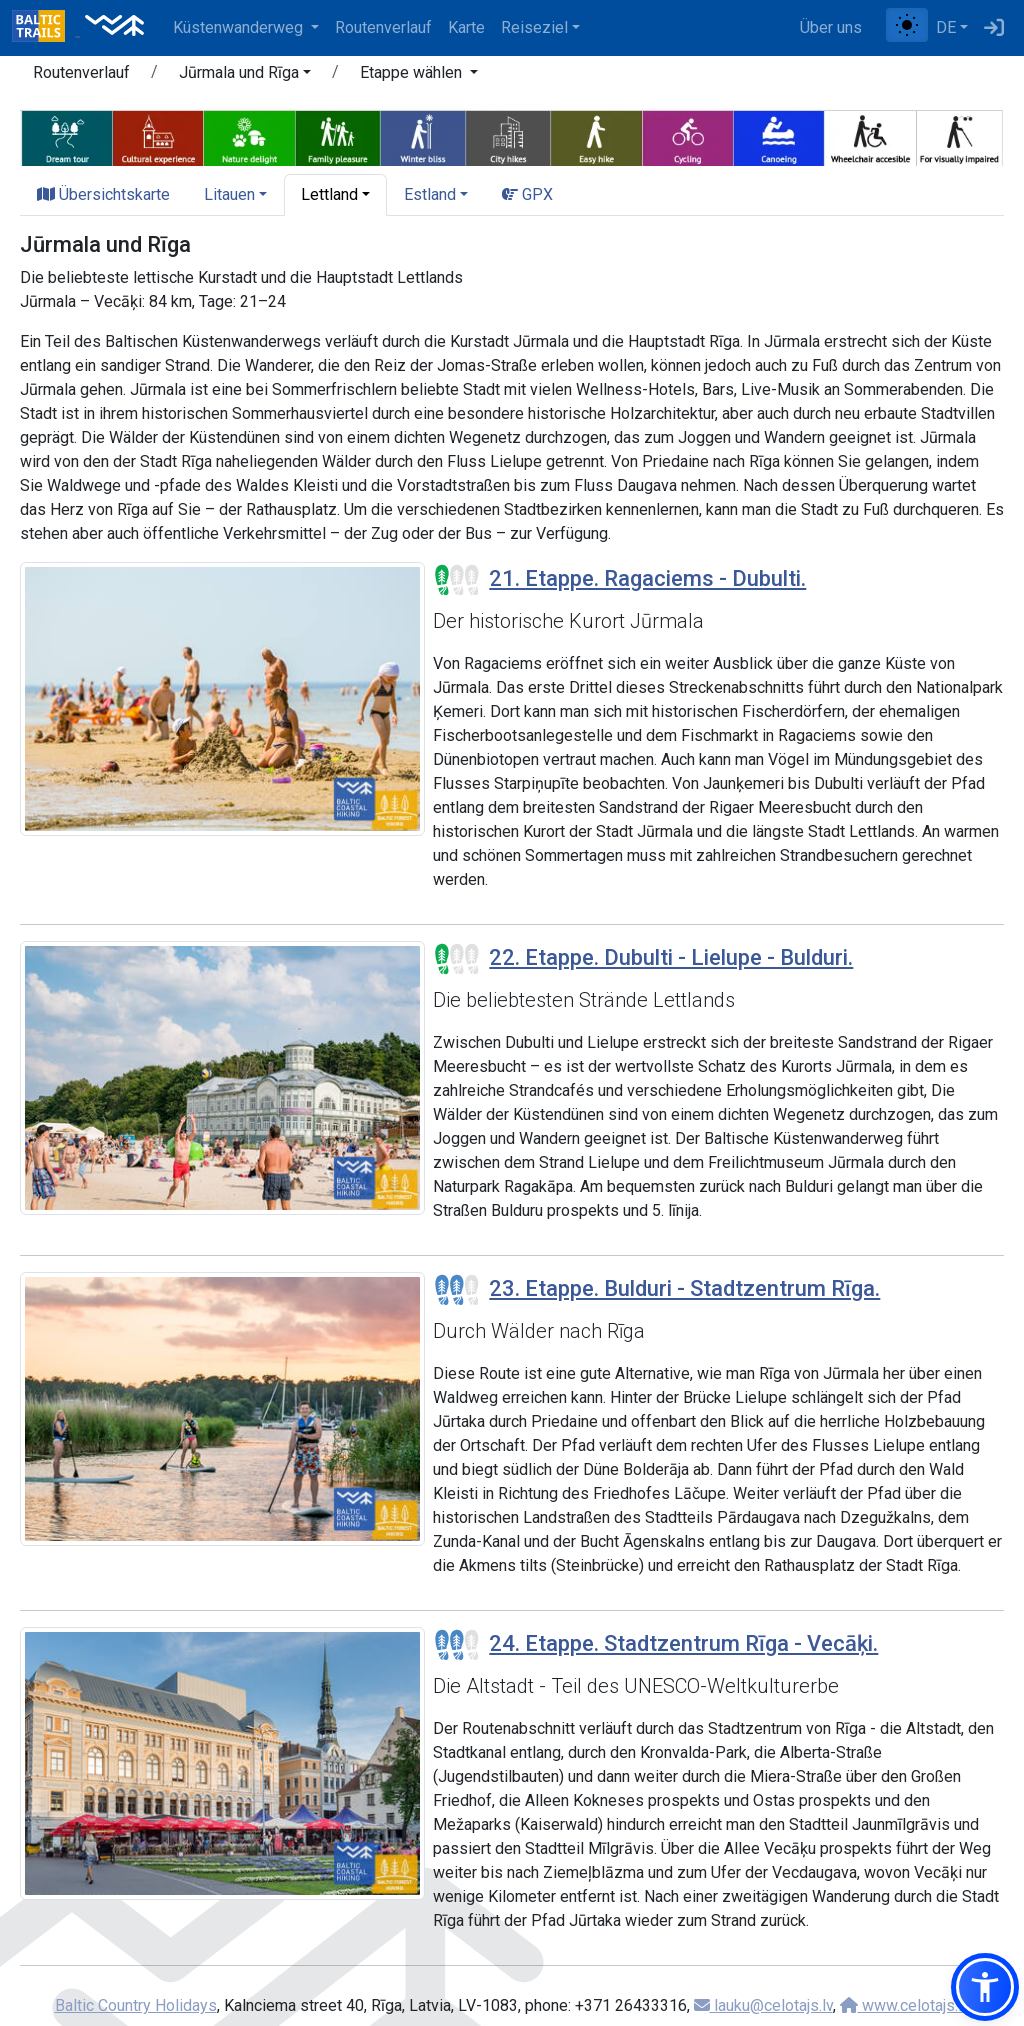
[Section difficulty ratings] (457, 580)
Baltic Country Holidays (136, 2005)
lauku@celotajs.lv (763, 2005)
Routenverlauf (383, 27)
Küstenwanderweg (240, 27)
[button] (245, 76)
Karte (466, 27)
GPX (527, 194)
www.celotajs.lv (905, 2005)
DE (946, 27)
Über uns (831, 27)
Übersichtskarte (103, 194)
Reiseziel (534, 27)
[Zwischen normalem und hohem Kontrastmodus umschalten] (907, 25)
